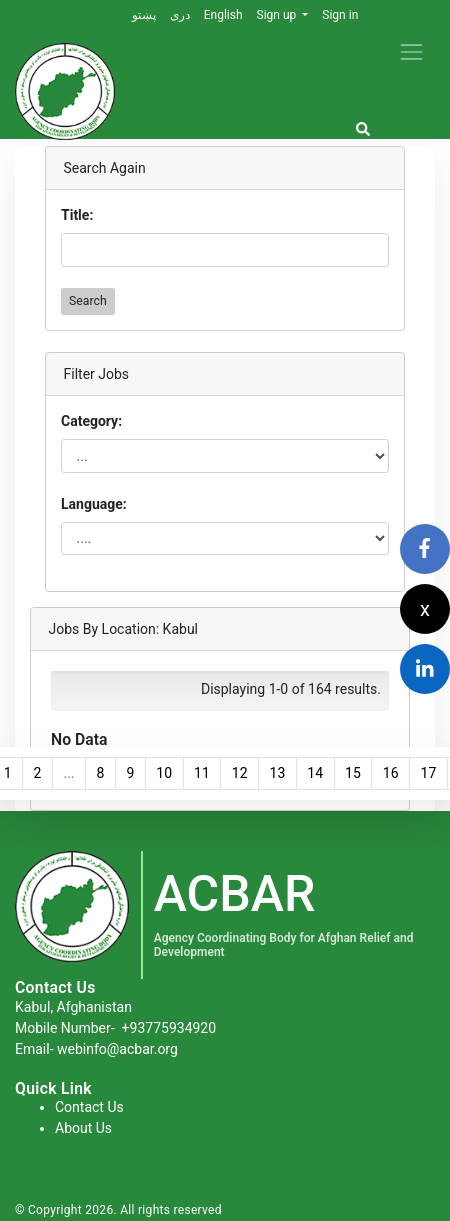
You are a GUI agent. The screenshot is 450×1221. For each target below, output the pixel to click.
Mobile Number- (115, 1028)
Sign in (340, 15)
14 (315, 773)
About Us (83, 1128)
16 (391, 773)
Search (88, 301)
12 (240, 773)
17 (429, 773)
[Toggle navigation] (411, 51)
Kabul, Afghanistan (73, 1007)
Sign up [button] (278, 15)
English (223, 15)
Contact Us (89, 1107)
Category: (91, 421)
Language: (94, 504)
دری (180, 15)
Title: (77, 215)
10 (164, 773)
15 (353, 773)
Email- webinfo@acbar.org (96, 1049)
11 (202, 773)
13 (278, 773)
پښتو (144, 15)
